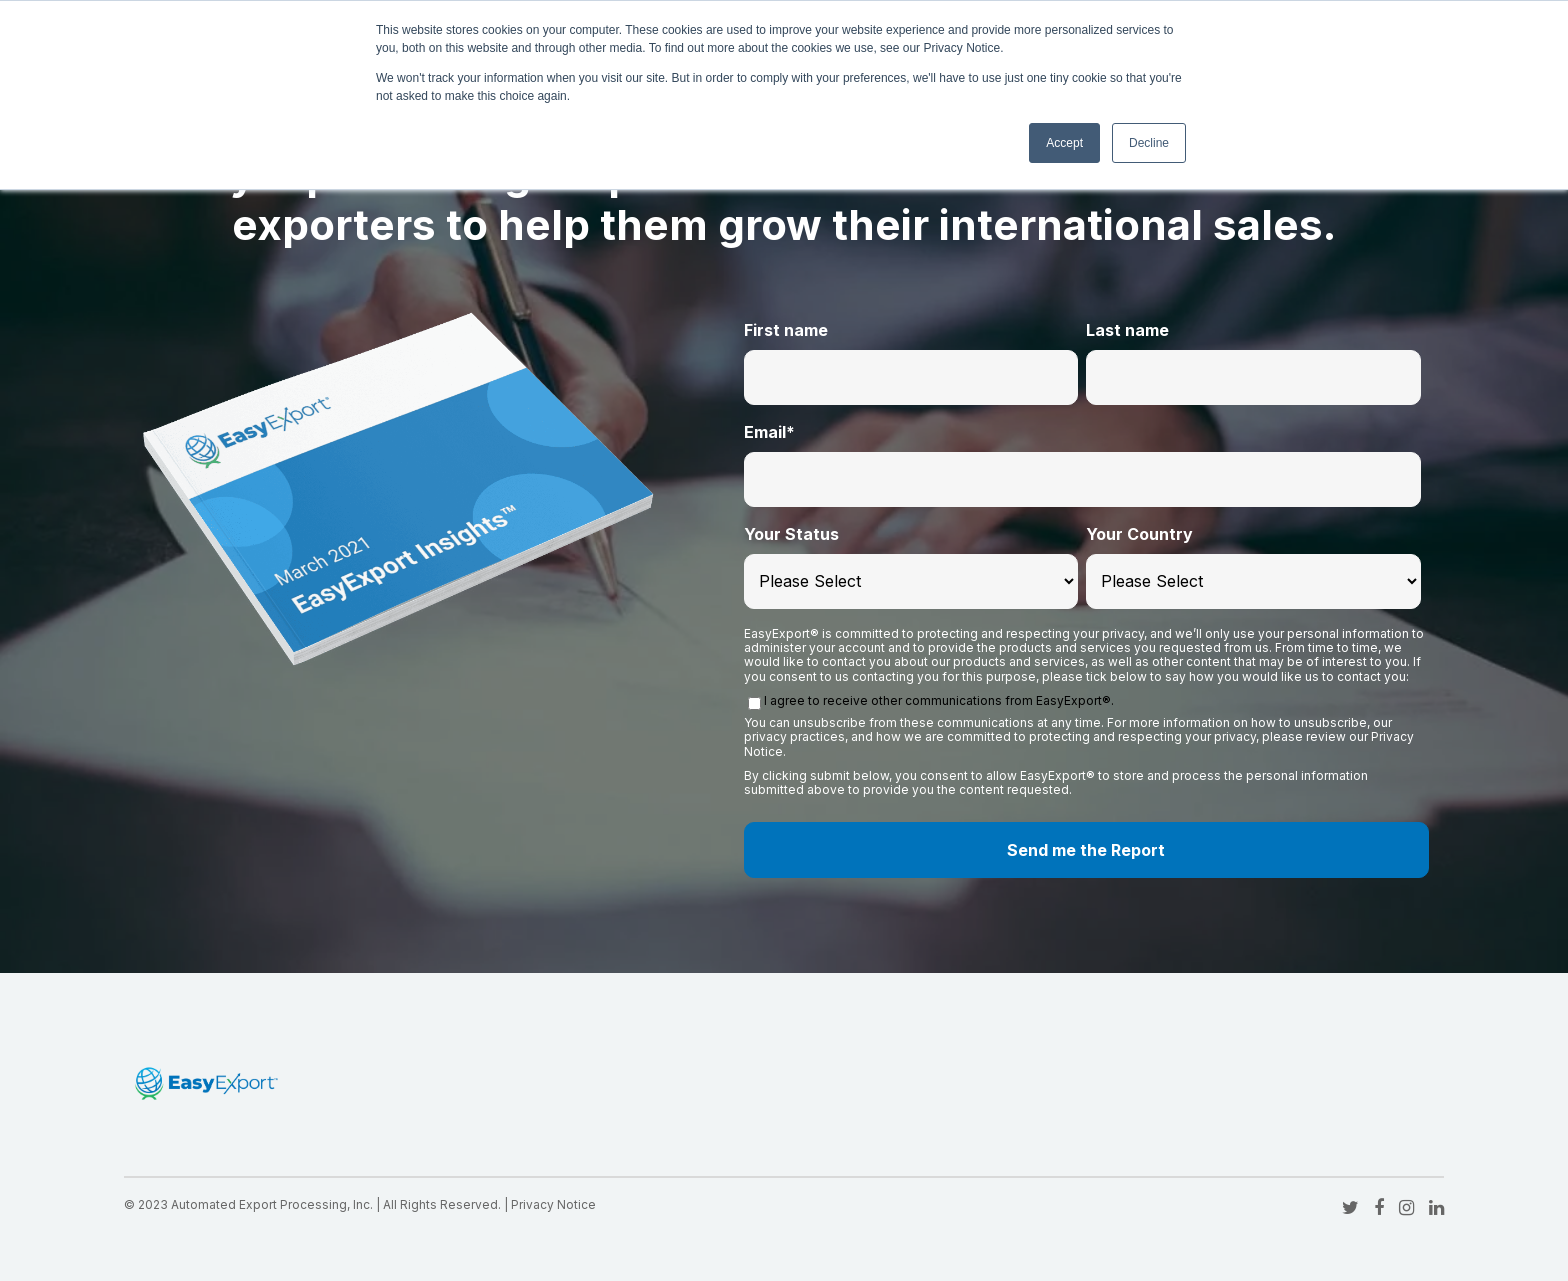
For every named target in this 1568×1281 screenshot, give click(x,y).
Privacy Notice (553, 1204)
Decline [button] (1149, 143)
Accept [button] (1064, 143)
